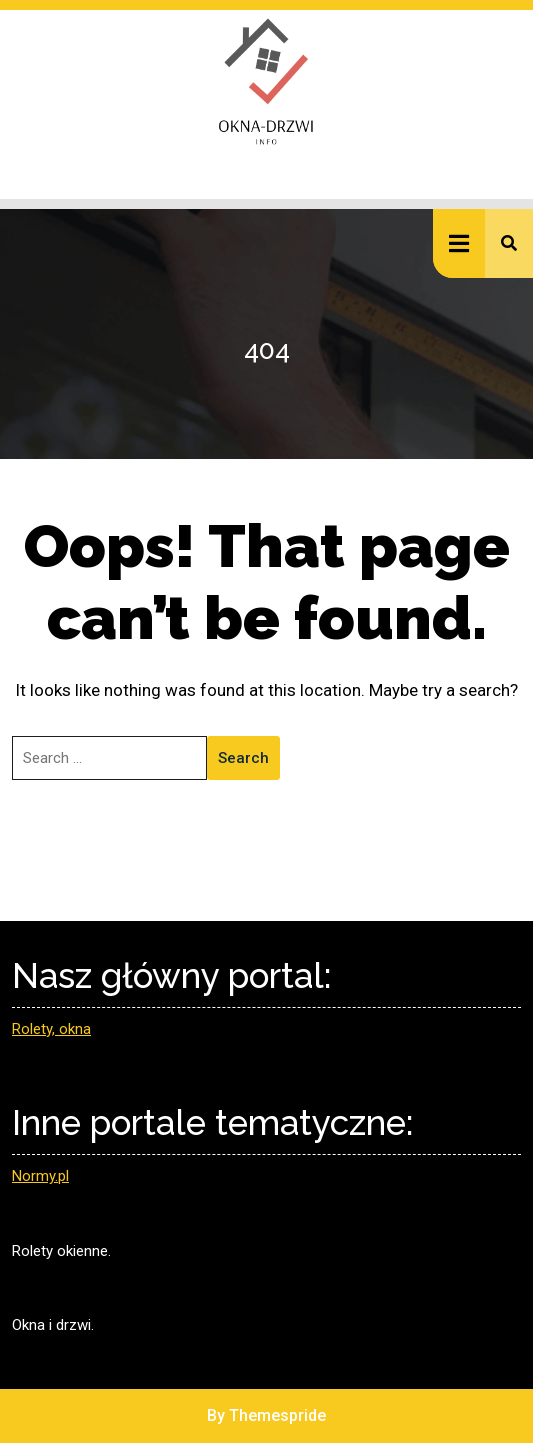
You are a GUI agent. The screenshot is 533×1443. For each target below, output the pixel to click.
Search (243, 758)
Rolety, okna (51, 1029)
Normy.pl (40, 1176)
